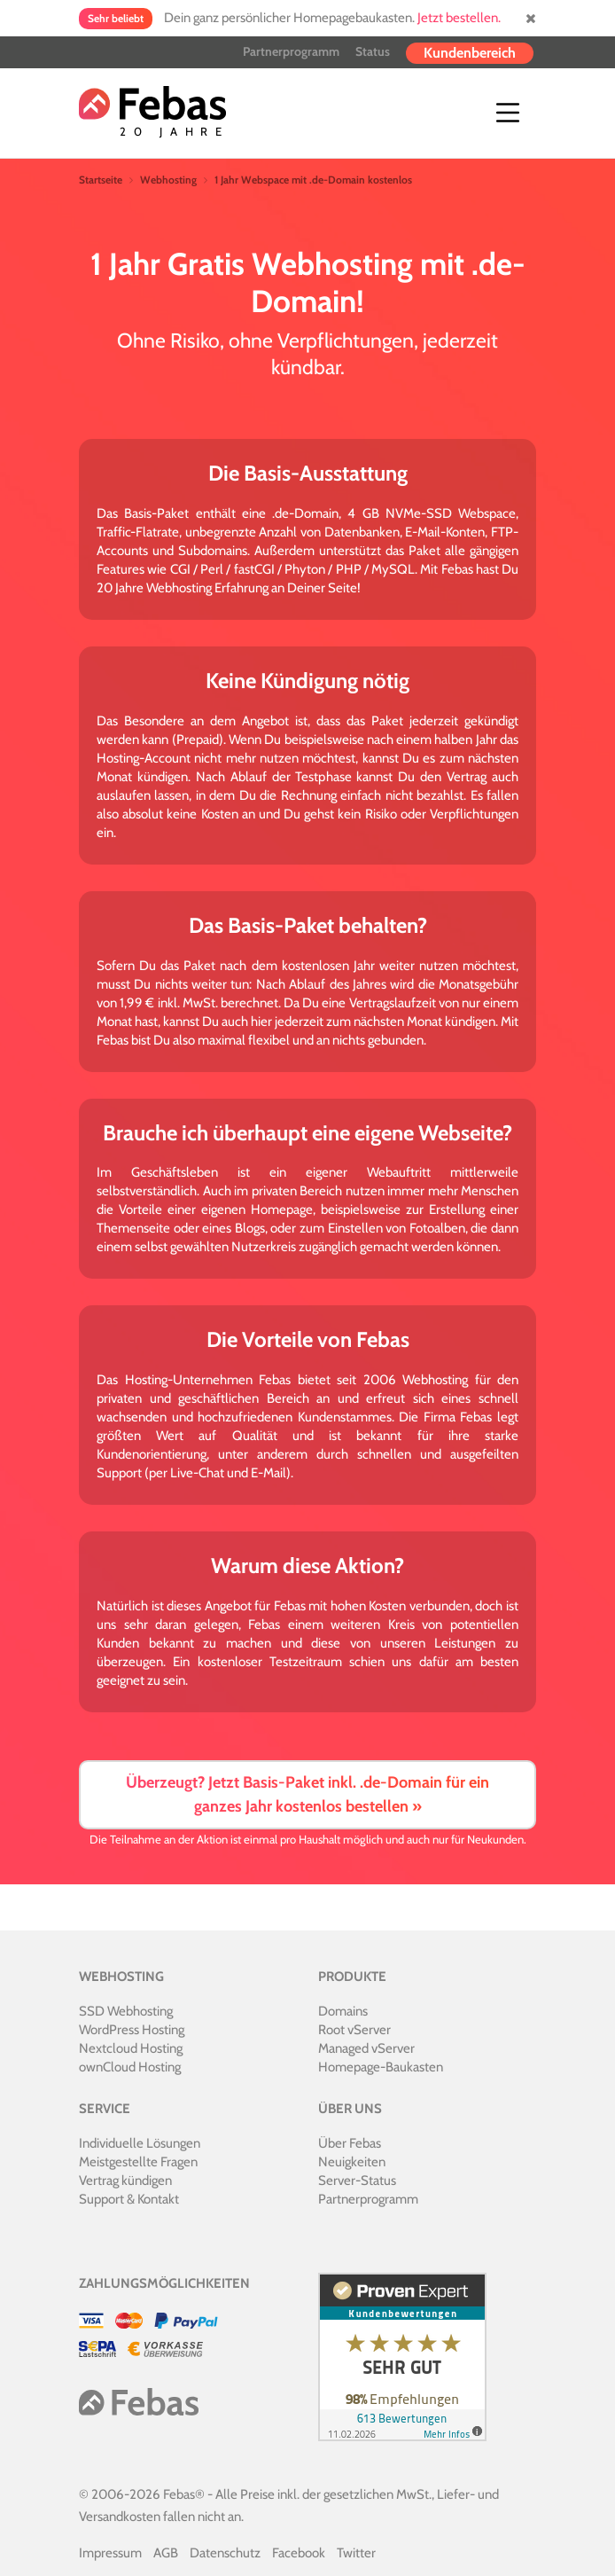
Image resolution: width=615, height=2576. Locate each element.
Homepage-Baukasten (380, 2067)
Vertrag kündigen (125, 2180)
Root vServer (354, 2030)
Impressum (110, 2553)
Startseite (100, 179)
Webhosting (168, 179)
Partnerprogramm (291, 51)
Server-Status (357, 2180)
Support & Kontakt (129, 2199)
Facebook (298, 2553)
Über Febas (349, 2143)
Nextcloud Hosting (131, 2048)
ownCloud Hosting (130, 2067)
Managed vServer (366, 2048)
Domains (343, 2011)
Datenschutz (225, 2553)
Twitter (356, 2553)
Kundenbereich (470, 52)
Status (372, 51)
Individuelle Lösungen (139, 2143)
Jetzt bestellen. (459, 18)
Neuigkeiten (351, 2162)
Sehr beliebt (116, 18)
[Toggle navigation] (507, 112)
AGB (165, 2553)
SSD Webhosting (126, 2011)
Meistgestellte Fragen (138, 2162)
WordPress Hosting (131, 2030)
